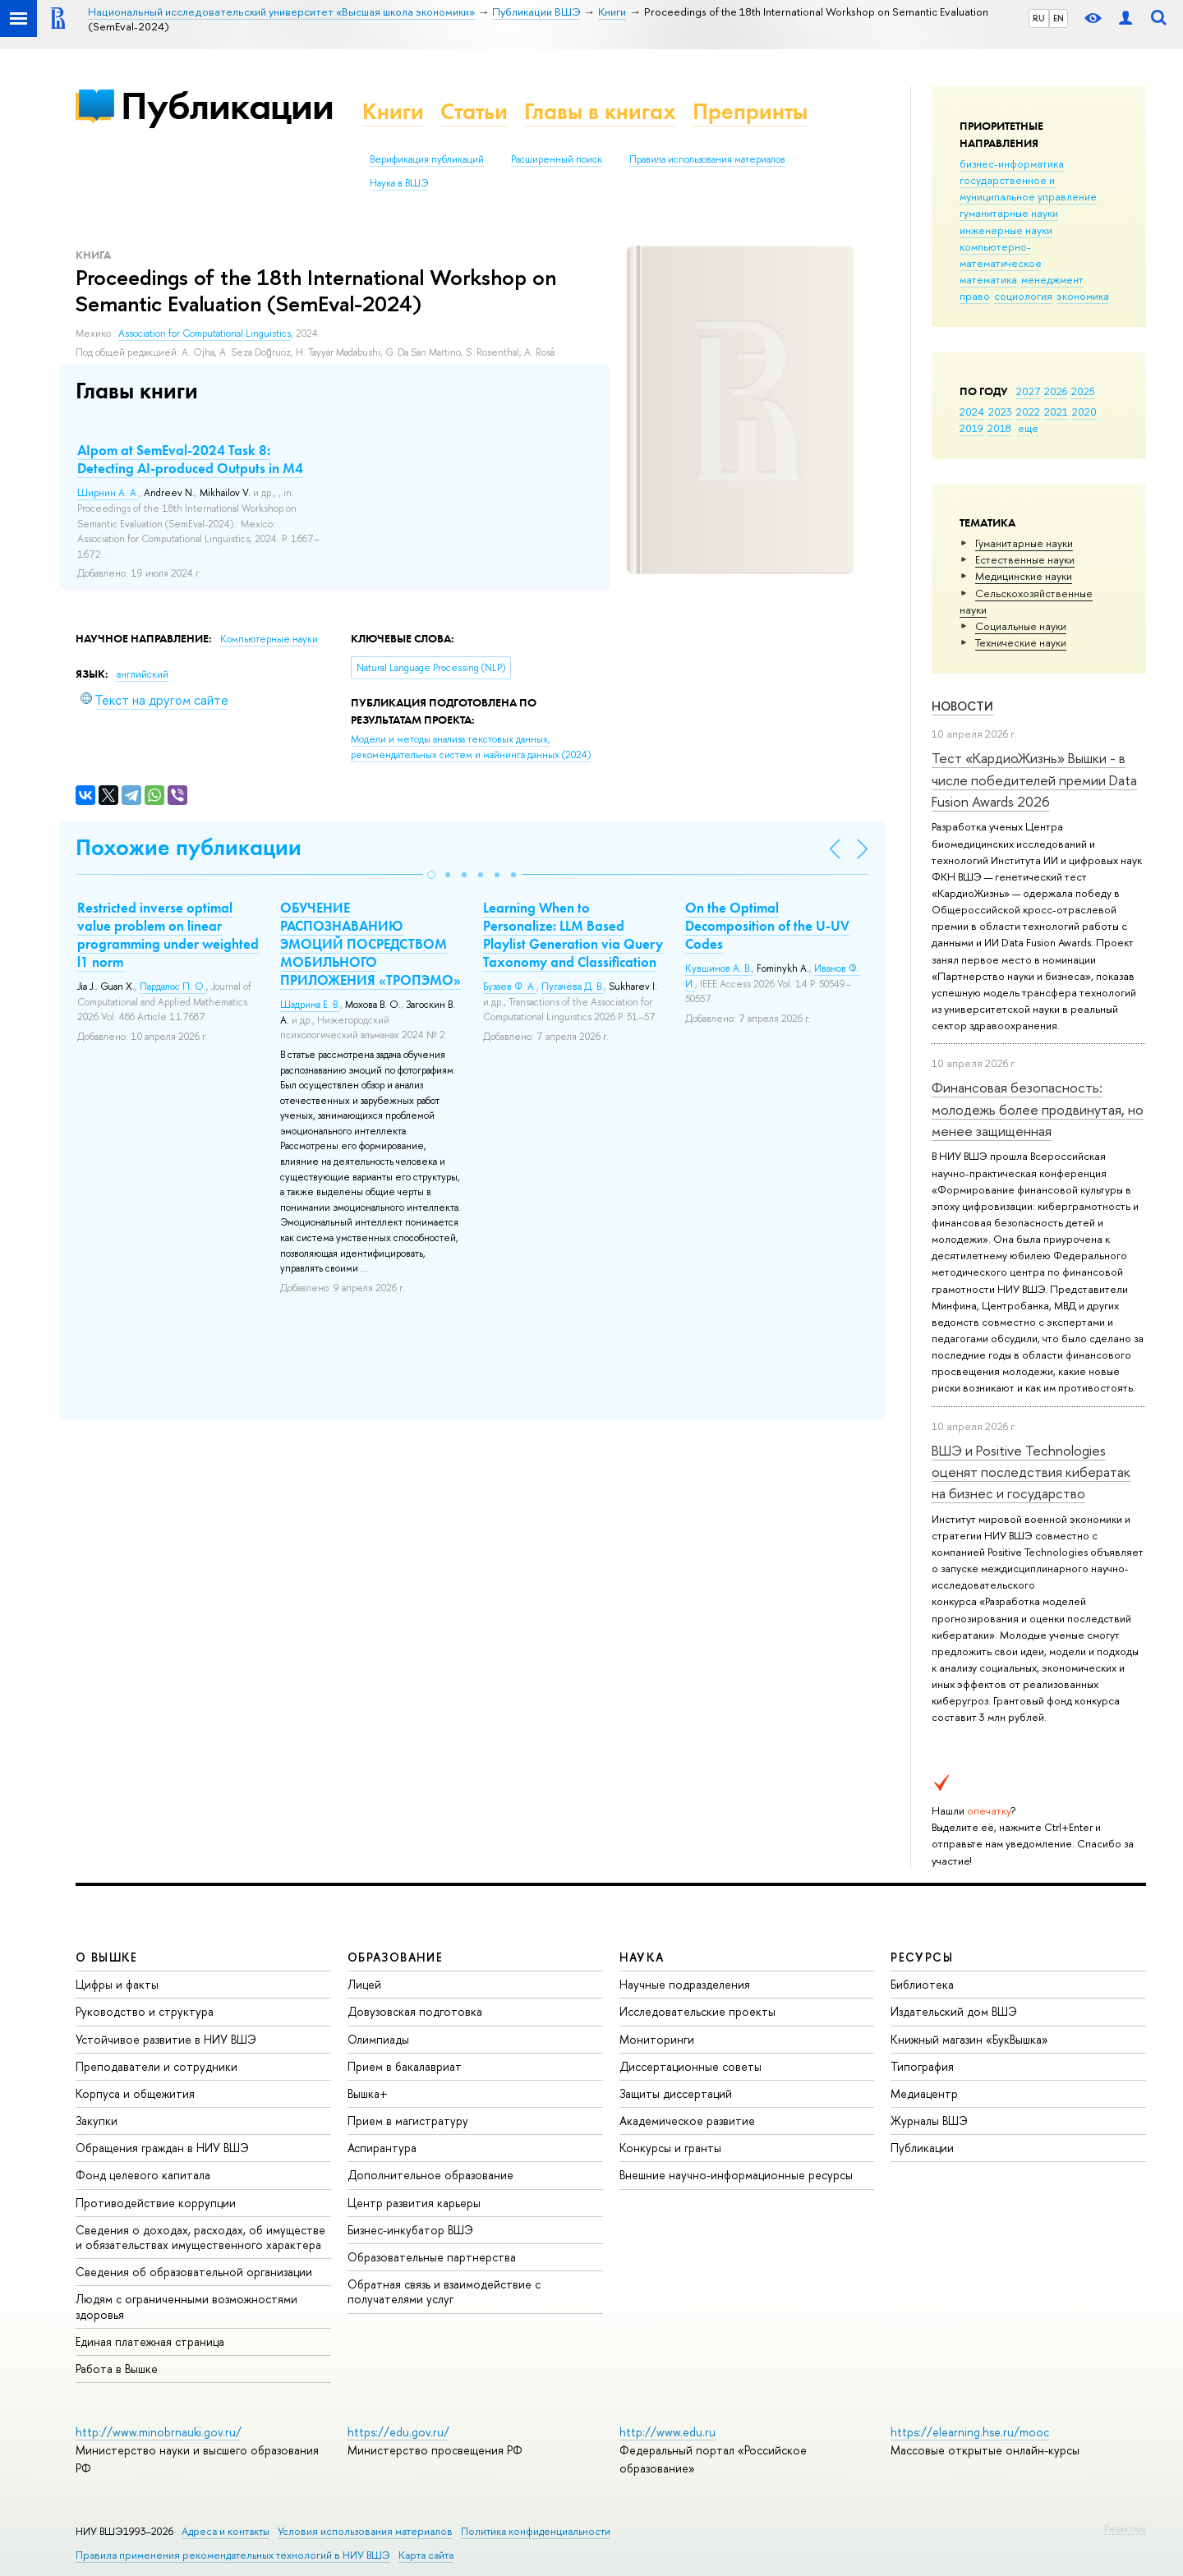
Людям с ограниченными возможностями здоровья (186, 2306)
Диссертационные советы (690, 2066)
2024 (972, 411)
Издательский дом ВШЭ (954, 2011)
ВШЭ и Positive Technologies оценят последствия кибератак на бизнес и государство (1031, 1472)
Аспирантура (382, 2147)
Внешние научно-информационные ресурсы (736, 2175)
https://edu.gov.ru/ (398, 2432)
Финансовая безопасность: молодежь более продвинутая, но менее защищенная (1038, 1109)
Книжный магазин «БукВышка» (969, 2039)
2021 (1056, 411)
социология (1023, 295)
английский (142, 674)
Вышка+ (368, 2093)
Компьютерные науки (269, 639)
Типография (922, 2066)
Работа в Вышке (117, 2368)
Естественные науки (1025, 559)
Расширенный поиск (556, 159)
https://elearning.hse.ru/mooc (970, 2432)
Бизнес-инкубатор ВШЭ (410, 2230)
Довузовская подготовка (415, 2011)
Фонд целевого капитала (143, 2175)
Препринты (750, 111)
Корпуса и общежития (135, 2093)
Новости (962, 706)
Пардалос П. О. (173, 986)
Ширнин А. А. (108, 492)
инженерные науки (1006, 230)
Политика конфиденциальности (535, 2531)
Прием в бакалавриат (405, 2066)
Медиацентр (924, 2093)
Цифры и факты (117, 1984)
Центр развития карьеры (414, 2202)
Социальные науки (1020, 626)
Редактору (1125, 2528)
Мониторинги (656, 2039)
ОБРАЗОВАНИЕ (395, 1957)
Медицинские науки (1023, 575)
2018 (999, 428)
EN (1058, 18)
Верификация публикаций (427, 159)
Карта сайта (425, 2555)
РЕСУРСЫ (922, 1957)
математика (988, 279)
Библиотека (922, 1984)
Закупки (96, 2120)
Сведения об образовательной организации (194, 2271)
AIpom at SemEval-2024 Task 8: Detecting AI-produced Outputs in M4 (190, 459)
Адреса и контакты (225, 2531)
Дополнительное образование (430, 2175)
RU (1039, 18)
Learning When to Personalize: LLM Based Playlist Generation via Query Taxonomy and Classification (573, 935)
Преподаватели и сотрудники (156, 2066)
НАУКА (642, 1957)
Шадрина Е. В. (310, 1004)
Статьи (474, 111)
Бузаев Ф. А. (509, 986)
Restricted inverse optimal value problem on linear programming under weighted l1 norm (168, 935)
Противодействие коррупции (156, 2202)
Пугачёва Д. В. (572, 986)
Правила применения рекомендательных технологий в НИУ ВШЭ (233, 2555)
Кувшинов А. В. (718, 968)
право (975, 295)
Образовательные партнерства (432, 2257)
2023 (1000, 411)
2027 (1028, 391)
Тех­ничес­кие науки (1020, 642)
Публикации (227, 105)
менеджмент (1052, 279)
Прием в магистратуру (408, 2120)
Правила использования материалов (707, 159)
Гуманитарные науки (1024, 543)
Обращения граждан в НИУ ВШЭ (162, 2147)
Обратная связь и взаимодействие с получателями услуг (444, 2291)
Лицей (364, 1984)
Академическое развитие (687, 2120)
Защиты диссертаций (675, 2093)
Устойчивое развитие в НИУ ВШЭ (166, 2039)
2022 (1028, 411)
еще (1028, 428)
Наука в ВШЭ (399, 183)
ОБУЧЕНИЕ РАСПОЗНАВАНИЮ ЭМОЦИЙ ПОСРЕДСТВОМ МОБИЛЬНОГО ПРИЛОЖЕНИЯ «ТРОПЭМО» (370, 944)
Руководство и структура (145, 2011)
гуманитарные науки (1009, 212)
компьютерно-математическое (1001, 254)
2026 (1055, 391)
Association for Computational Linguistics (204, 333)
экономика (1082, 295)
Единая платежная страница (150, 2341)
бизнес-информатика (1012, 163)
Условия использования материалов (365, 2531)
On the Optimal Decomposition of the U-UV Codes (767, 926)
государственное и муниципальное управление (1028, 188)
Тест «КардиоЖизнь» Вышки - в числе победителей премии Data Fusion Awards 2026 (1034, 779)
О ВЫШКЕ (107, 1957)
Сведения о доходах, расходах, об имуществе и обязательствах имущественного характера (200, 2237)
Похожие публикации (189, 847)
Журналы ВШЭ (929, 2120)
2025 (1083, 391)
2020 (1084, 411)
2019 (971, 428)
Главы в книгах (600, 111)
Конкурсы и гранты (670, 2147)
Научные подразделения (684, 1984)
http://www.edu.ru (667, 2432)
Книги (393, 111)
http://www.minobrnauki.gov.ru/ (159, 2432)
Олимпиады (378, 2039)
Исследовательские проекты (697, 2011)
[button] (431, 875)
